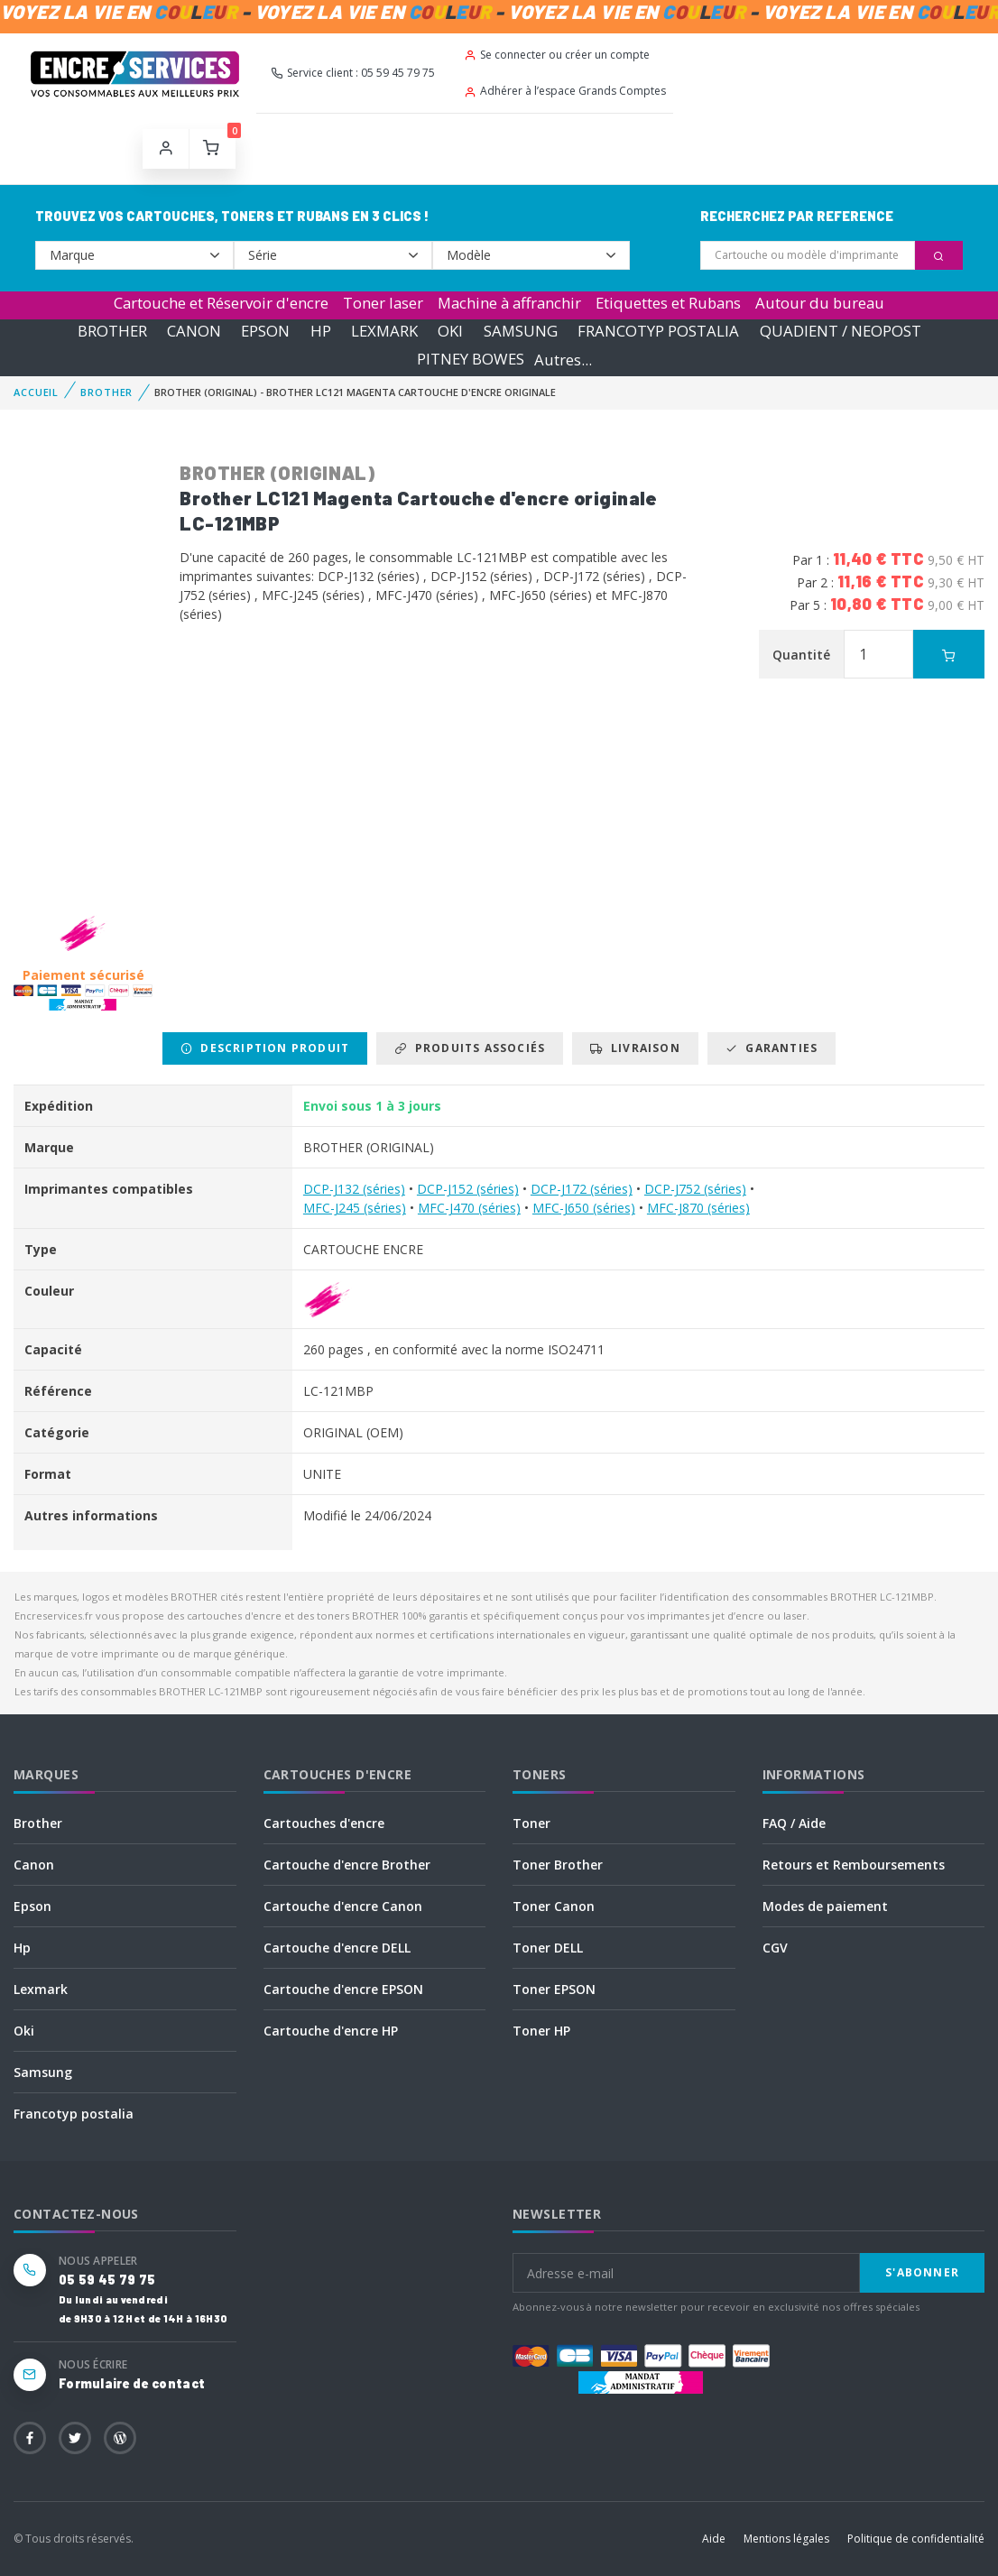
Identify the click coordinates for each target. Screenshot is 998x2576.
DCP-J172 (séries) (582, 1188)
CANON (194, 330)
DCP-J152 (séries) (468, 1188)
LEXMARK (384, 330)
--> (134, 255)
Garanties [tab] (771, 1048)
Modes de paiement (825, 1906)
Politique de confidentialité (915, 2538)
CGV (775, 1947)
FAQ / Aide (794, 1823)
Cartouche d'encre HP (330, 2030)
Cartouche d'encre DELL (337, 1947)
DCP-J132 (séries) (354, 1188)
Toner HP (541, 2030)
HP (320, 330)
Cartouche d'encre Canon (342, 1906)
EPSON (265, 330)
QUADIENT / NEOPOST (840, 330)
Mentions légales (786, 2538)
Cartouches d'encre (323, 1823)
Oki (24, 2030)
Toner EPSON (554, 1989)
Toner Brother (558, 1864)
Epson (32, 1906)
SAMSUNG (521, 330)
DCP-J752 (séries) (695, 1188)
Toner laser (383, 302)
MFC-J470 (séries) (469, 1207)
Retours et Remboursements (853, 1864)
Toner (531, 1823)
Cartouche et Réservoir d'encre (221, 302)
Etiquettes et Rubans (668, 302)
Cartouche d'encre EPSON (343, 1989)
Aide (713, 2538)
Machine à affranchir (509, 302)
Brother (38, 1823)
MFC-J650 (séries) (583, 1207)
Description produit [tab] (264, 1048)
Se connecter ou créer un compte (557, 54)
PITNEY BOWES (470, 359)
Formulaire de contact (132, 2383)
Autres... (563, 359)
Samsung (43, 2072)
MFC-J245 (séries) (354, 1207)
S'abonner (922, 2272)
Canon (34, 1864)
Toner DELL (548, 1947)
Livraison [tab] (634, 1048)
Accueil (36, 392)
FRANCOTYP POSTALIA (658, 330)
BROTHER (112, 330)
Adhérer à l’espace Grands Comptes (565, 90)
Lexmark (41, 1989)
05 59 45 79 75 (107, 2279)
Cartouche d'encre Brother (346, 1864)
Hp (22, 1947)
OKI (450, 330)
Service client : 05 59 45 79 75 (353, 72)
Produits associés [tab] (469, 1048)
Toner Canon (554, 1906)
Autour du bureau (819, 302)
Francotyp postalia (74, 2113)
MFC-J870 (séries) (698, 1207)
